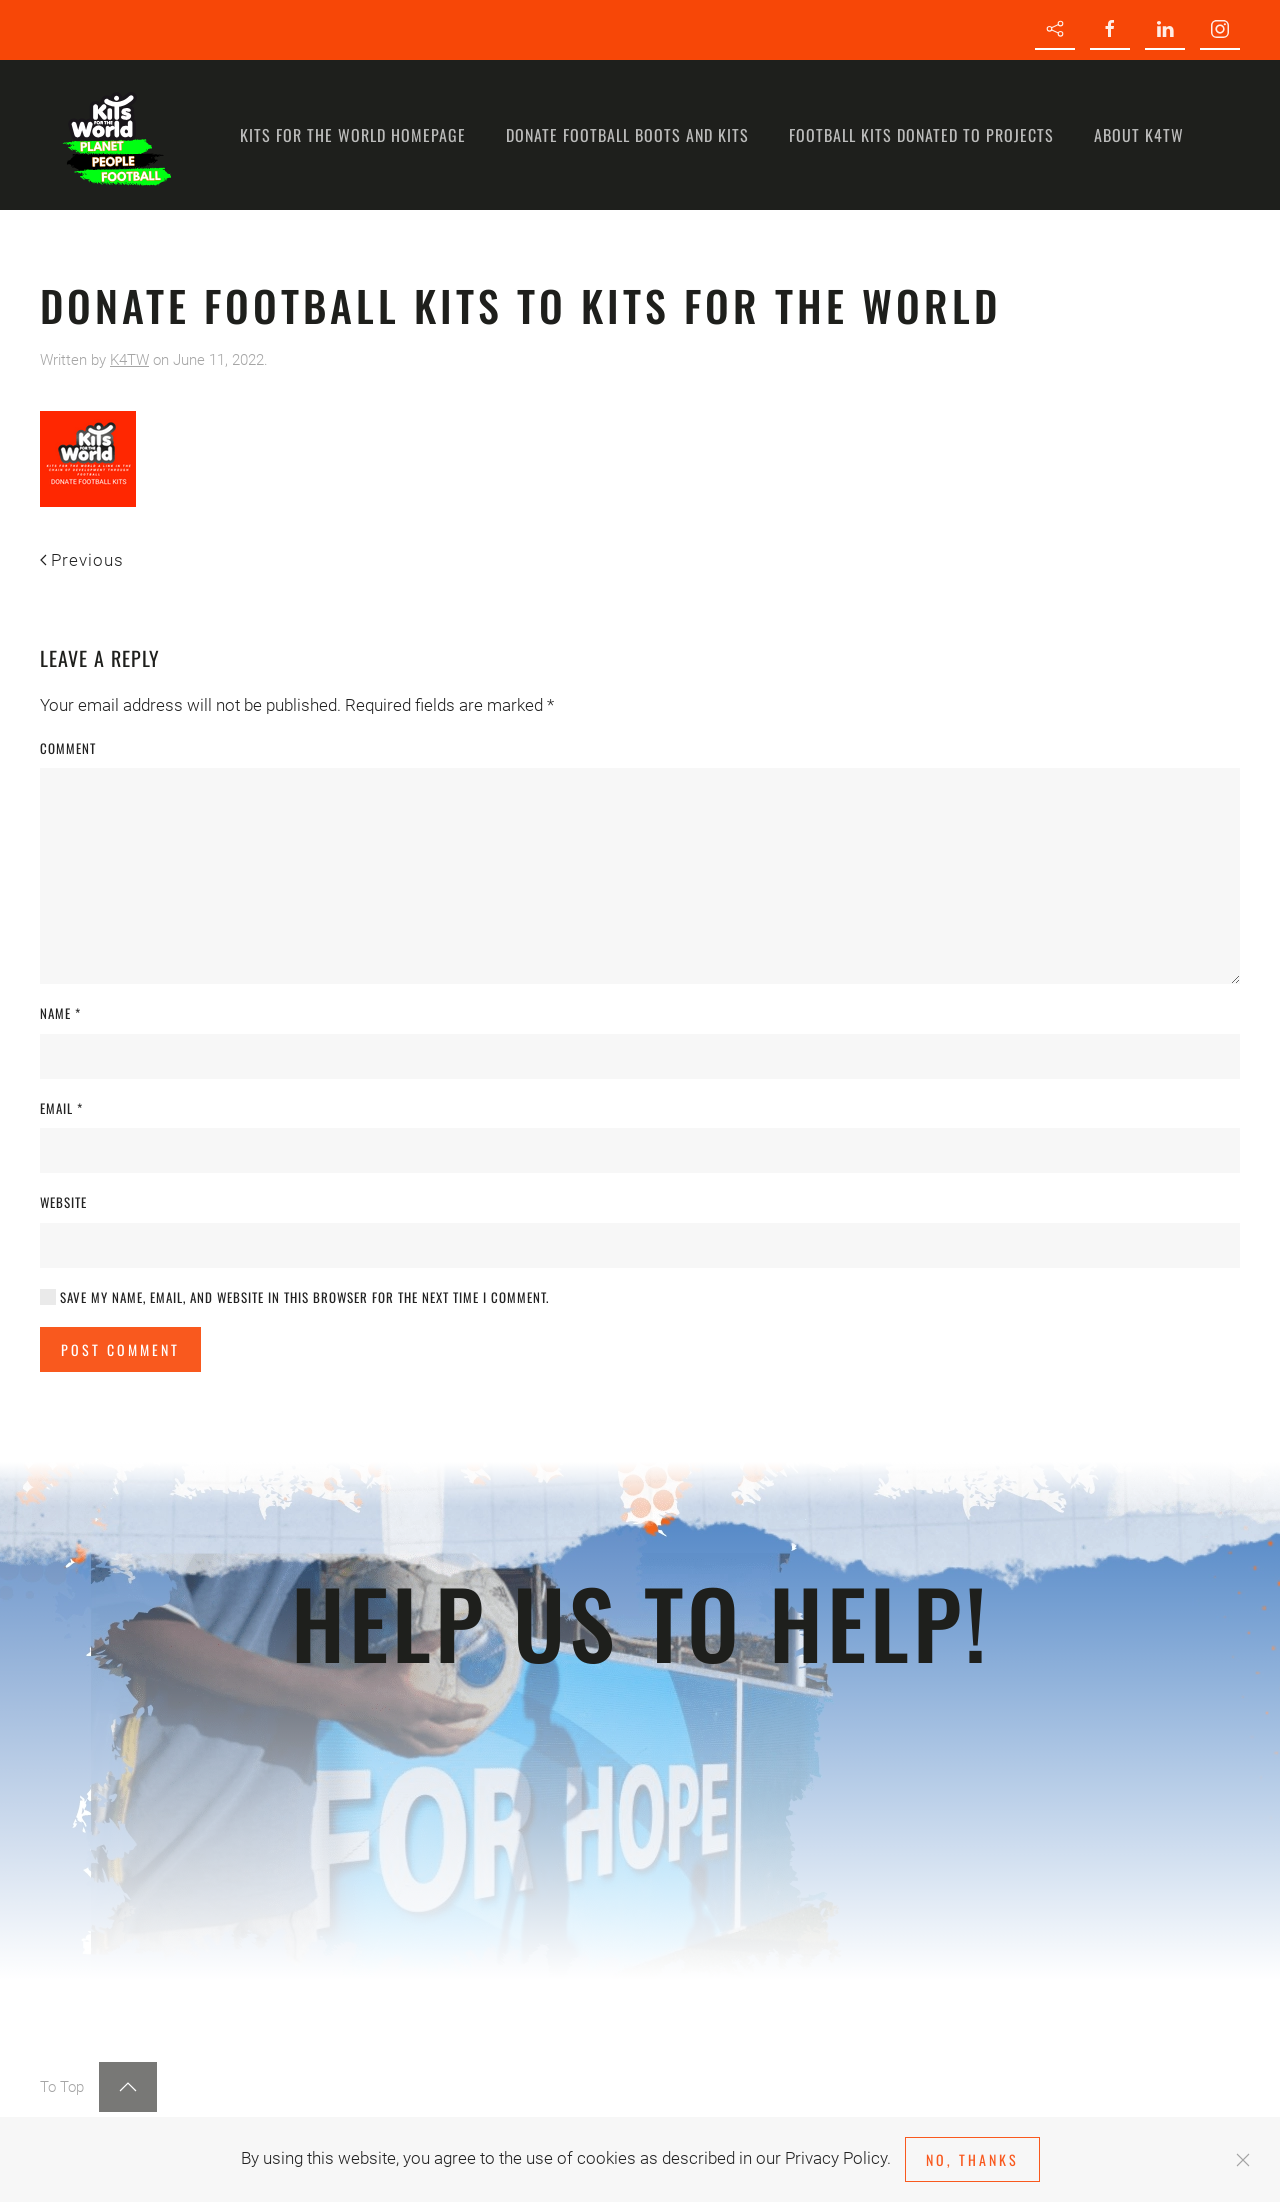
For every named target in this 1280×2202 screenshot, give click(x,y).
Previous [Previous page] (82, 560)
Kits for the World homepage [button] (353, 135)
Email (61, 1108)
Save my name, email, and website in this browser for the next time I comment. (294, 1297)
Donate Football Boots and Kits (627, 135)
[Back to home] (115, 135)
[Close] (1243, 2160)
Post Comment (120, 1349)
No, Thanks (972, 2159)
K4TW (129, 360)
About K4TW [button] (1139, 135)
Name (60, 1013)
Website (63, 1202)
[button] (128, 2087)
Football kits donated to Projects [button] (921, 135)
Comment (68, 748)
